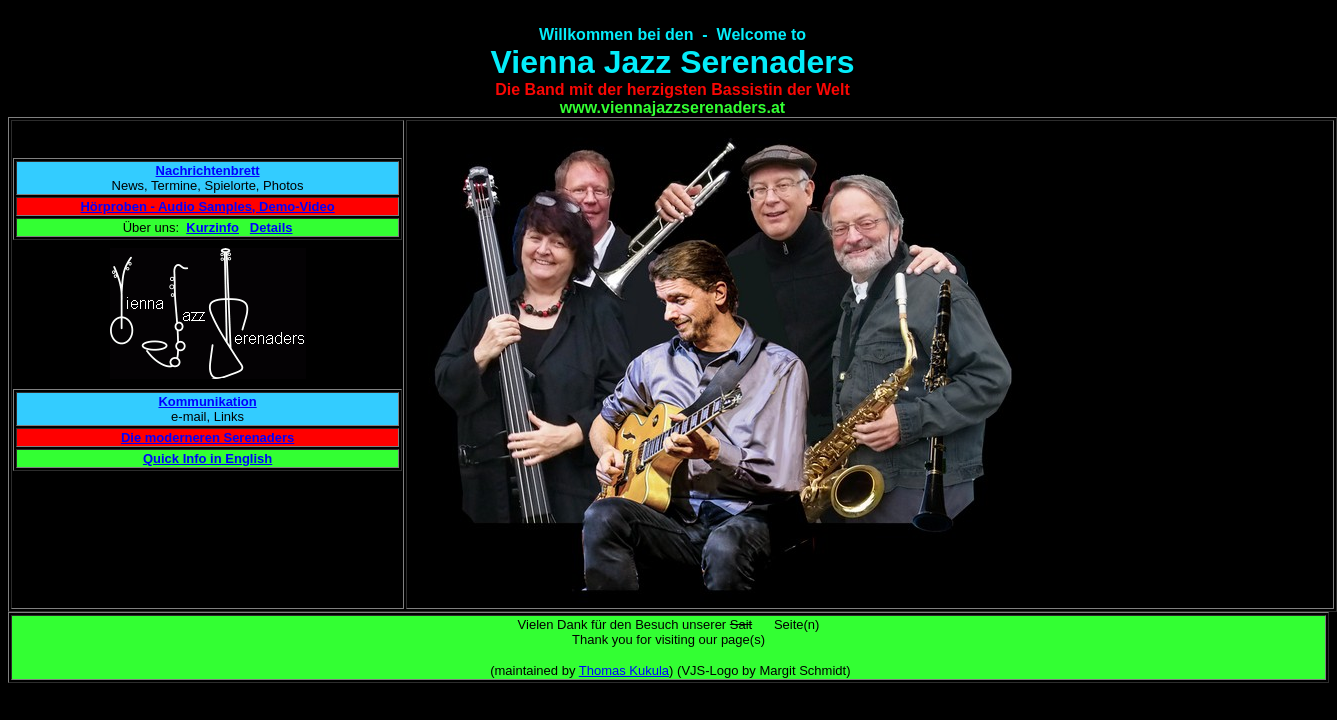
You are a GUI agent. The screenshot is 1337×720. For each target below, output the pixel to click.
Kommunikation (207, 401)
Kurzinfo (212, 227)
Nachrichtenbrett (208, 170)
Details (271, 227)
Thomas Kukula (624, 670)
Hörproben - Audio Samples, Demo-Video (207, 206)
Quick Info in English (207, 458)
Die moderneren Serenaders (207, 437)
